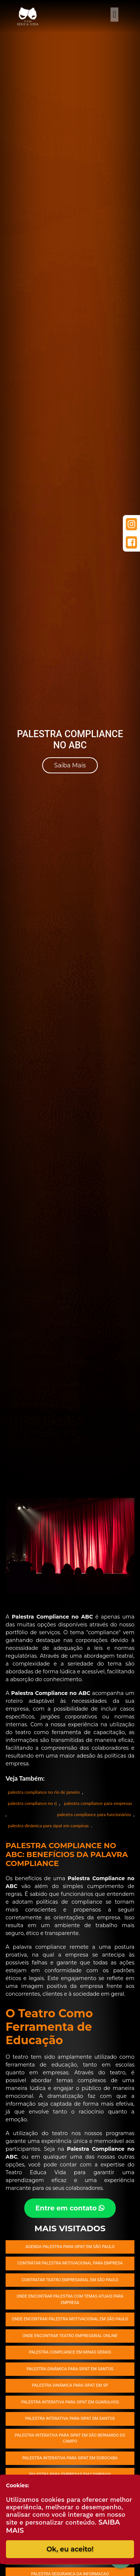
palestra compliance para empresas (98, 1803)
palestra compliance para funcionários (94, 1814)
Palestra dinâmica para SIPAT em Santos (70, 2369)
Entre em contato (70, 2208)
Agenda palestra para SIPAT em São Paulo (69, 2246)
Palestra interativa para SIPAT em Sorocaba (70, 2458)
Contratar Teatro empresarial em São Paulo (70, 2279)
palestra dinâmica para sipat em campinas (48, 1825)
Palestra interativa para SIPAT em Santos (70, 2418)
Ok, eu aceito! (69, 2549)
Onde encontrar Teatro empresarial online (70, 2335)
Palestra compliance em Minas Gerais (70, 2352)
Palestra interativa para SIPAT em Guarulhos (70, 2402)
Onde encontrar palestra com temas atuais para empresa (69, 2299)
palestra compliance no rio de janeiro (44, 1792)
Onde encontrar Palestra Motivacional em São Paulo (70, 2319)
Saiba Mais (70, 765)
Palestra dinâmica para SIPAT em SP (70, 2385)
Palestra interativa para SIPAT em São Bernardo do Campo (70, 2438)
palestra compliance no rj (32, 1803)
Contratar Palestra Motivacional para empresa (70, 2263)
